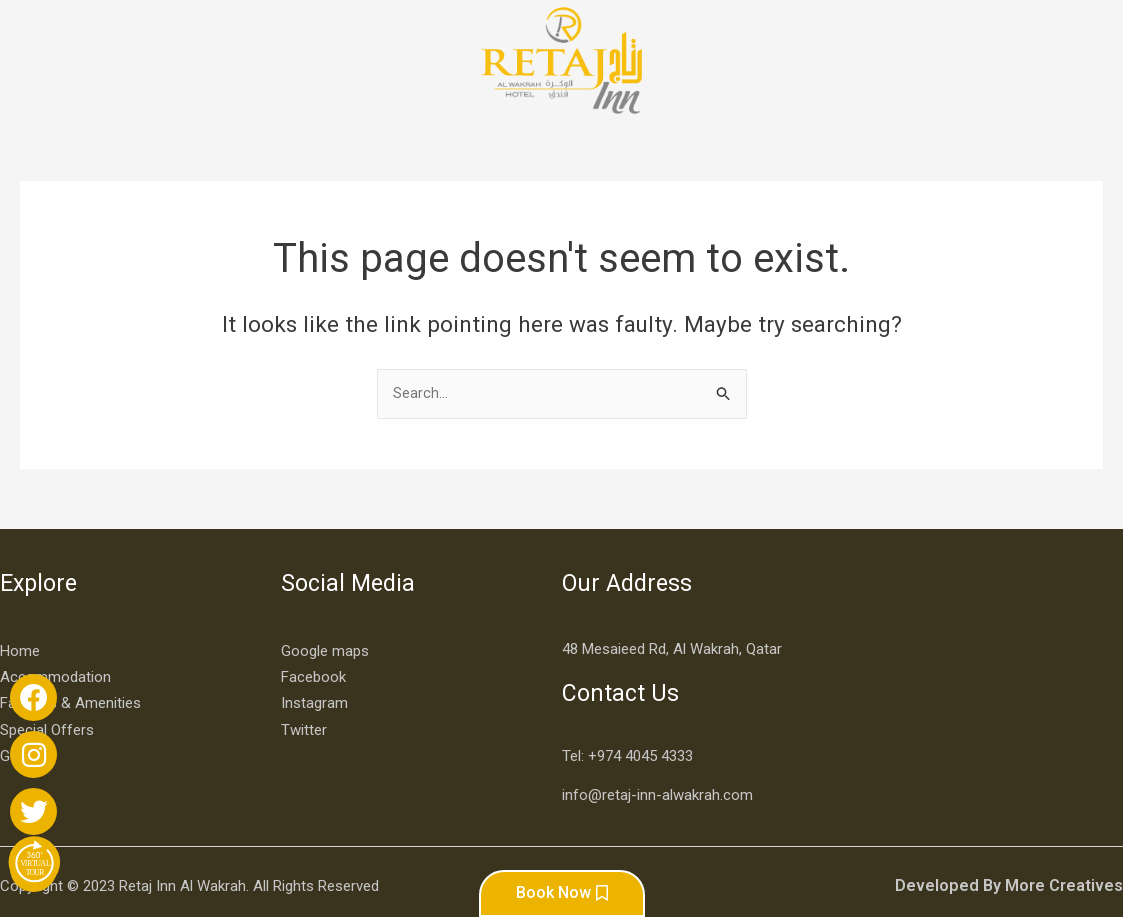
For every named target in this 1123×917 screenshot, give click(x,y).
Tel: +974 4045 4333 (627, 727)
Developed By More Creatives (1019, 856)
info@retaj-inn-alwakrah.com (657, 766)
